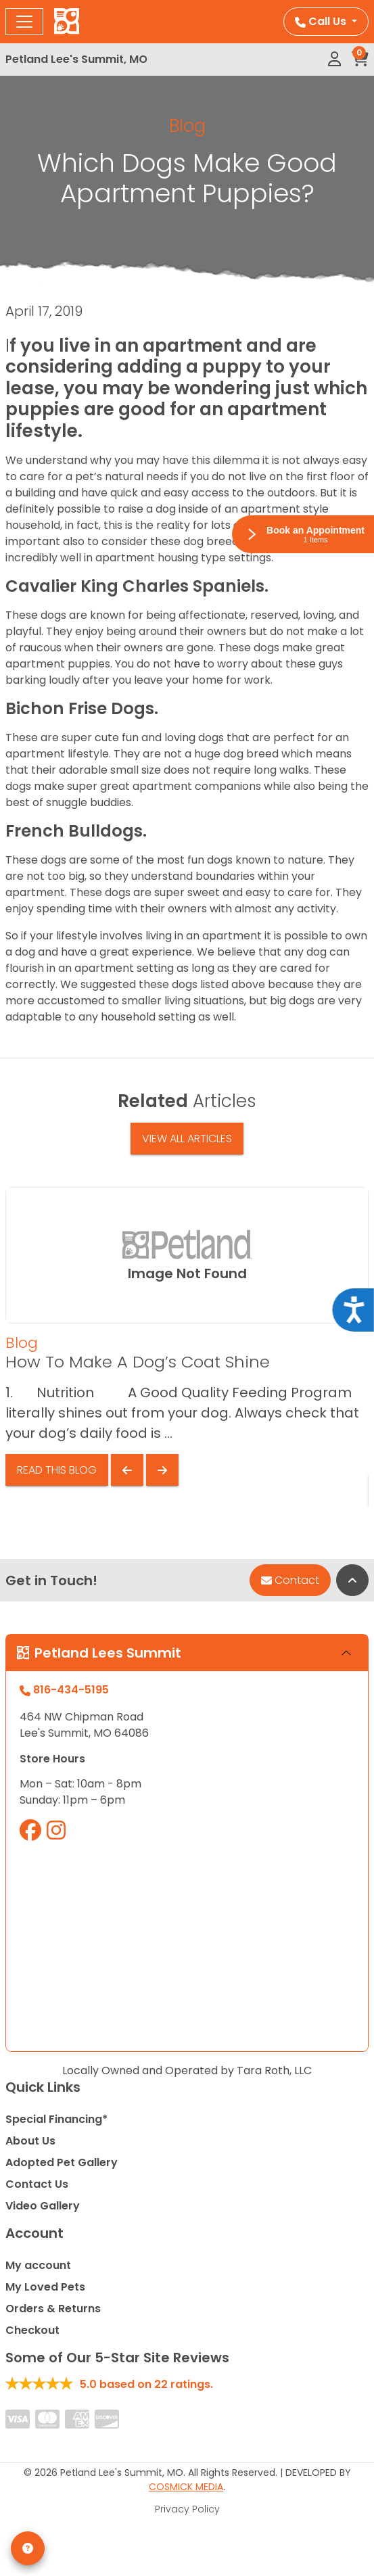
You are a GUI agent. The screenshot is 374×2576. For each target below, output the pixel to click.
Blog (187, 126)
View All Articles (187, 1138)
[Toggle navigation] (24, 21)
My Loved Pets (45, 2287)
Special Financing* (56, 2119)
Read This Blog (57, 1470)
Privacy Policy (187, 2509)
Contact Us (36, 2184)
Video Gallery (42, 2206)
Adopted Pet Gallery (61, 2162)
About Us (30, 2141)
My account (38, 2265)
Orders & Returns (53, 2308)
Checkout (32, 2330)
